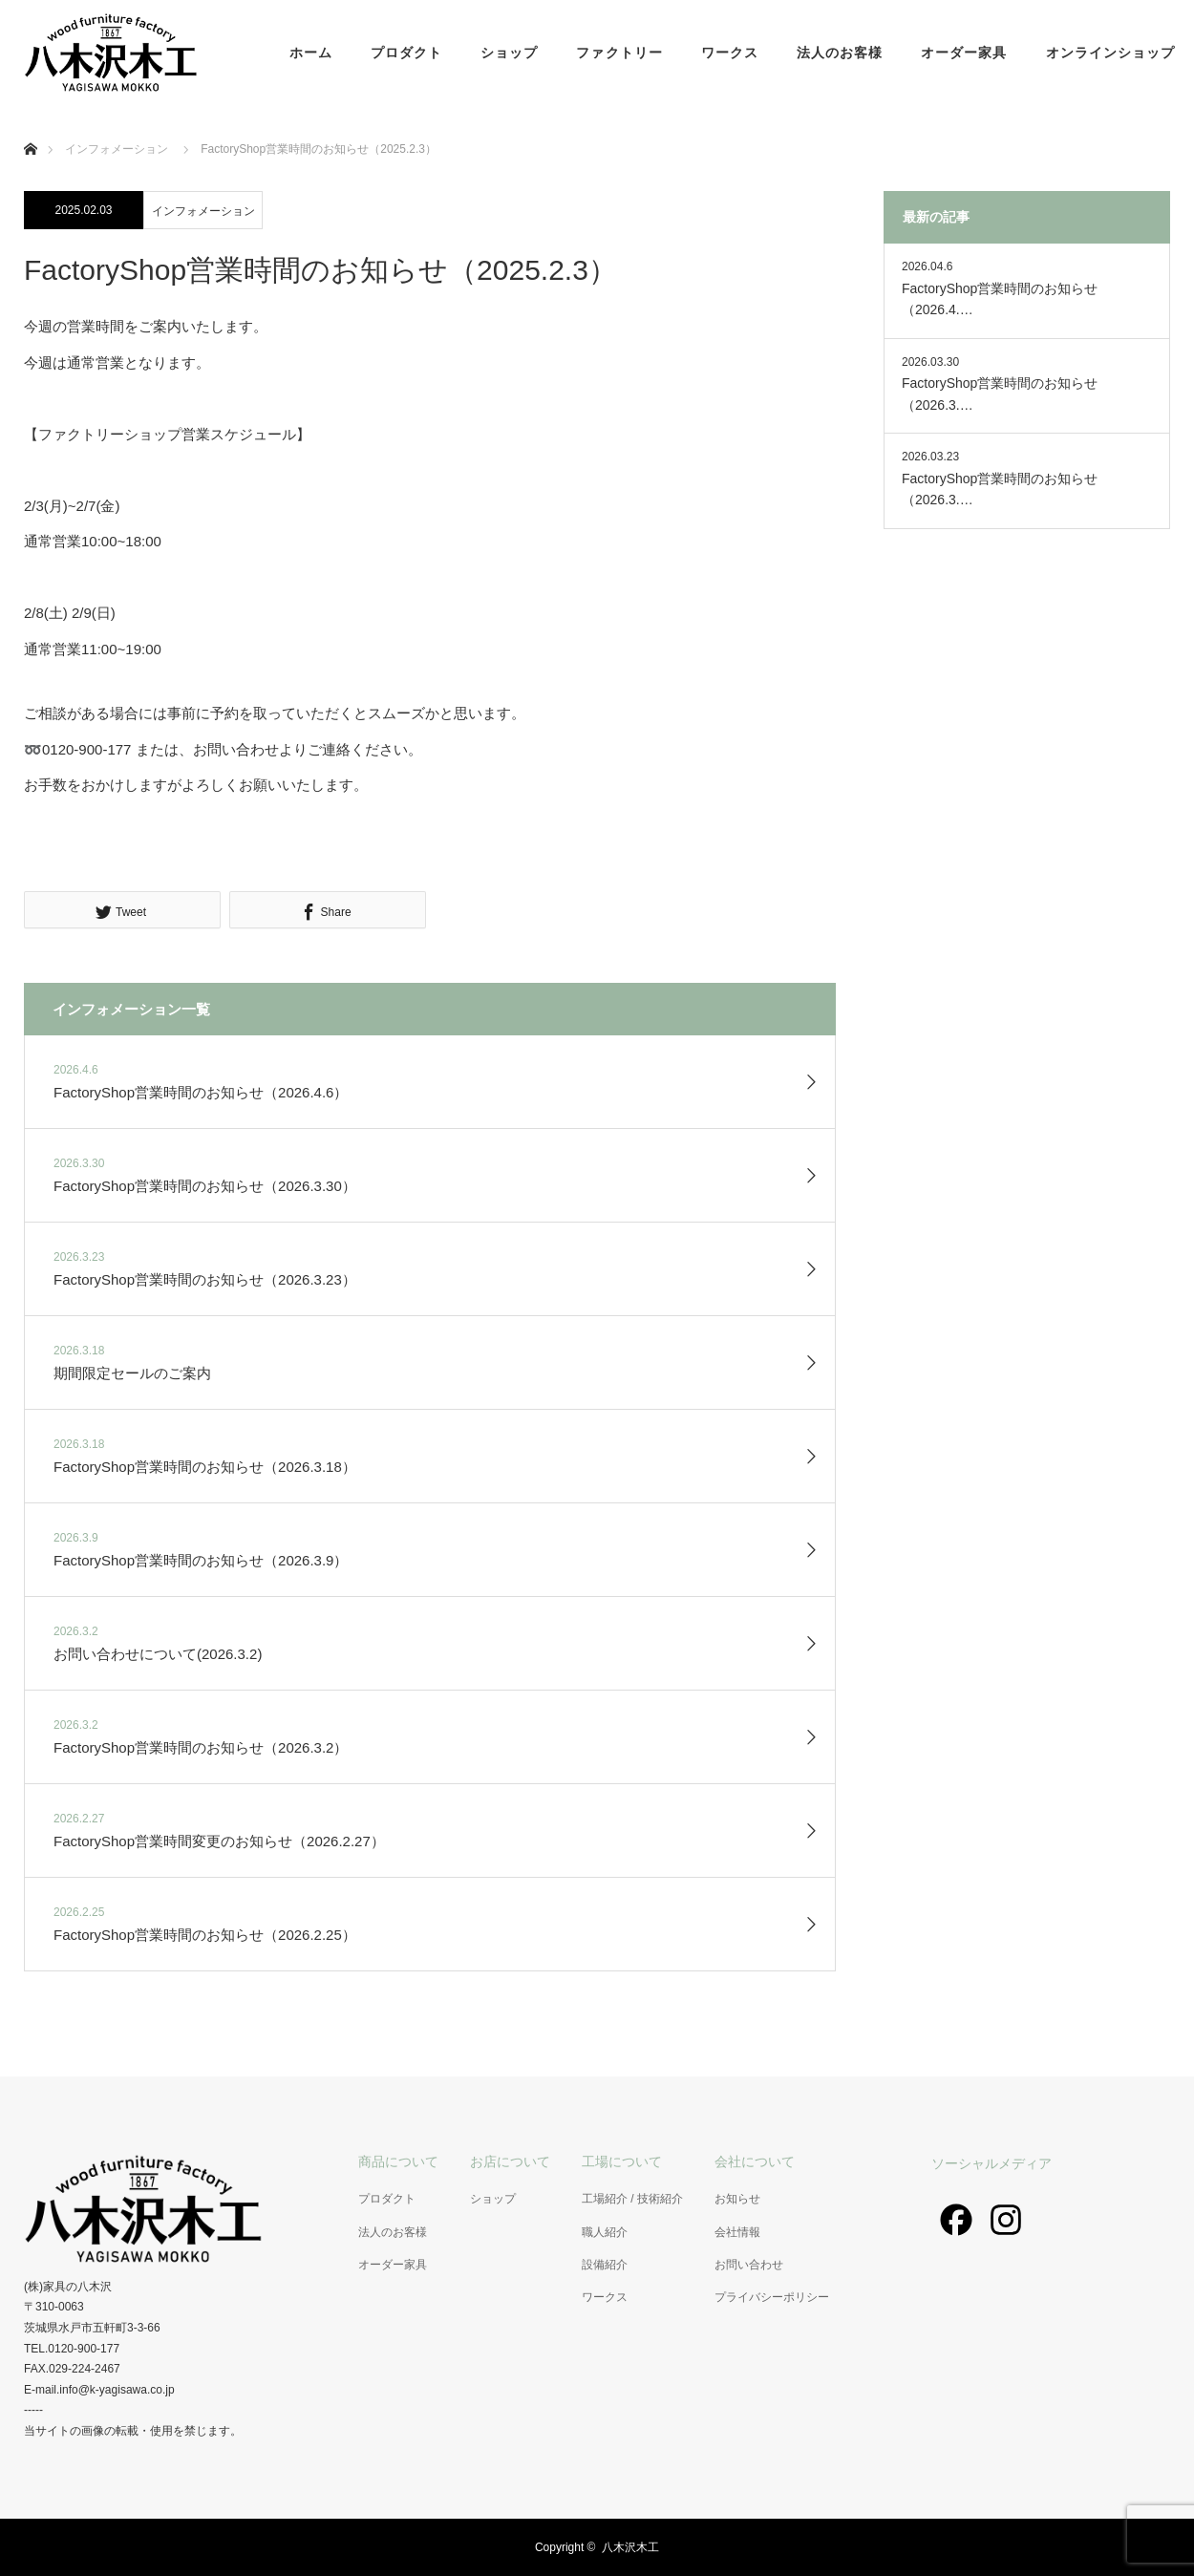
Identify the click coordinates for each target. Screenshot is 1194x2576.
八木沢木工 (630, 2547)
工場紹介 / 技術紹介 (632, 2198)
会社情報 (737, 2232)
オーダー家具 (964, 52)
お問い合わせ (748, 2264)
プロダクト (406, 52)
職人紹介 (605, 2232)
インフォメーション (203, 211)
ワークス (729, 52)
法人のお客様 (840, 52)
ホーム (310, 52)
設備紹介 (605, 2264)
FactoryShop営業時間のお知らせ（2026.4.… (1000, 299)
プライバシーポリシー (771, 2297)
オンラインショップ (1110, 52)
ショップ (509, 52)
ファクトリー (619, 52)
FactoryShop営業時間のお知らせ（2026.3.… (1000, 393)
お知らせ (737, 2198)
